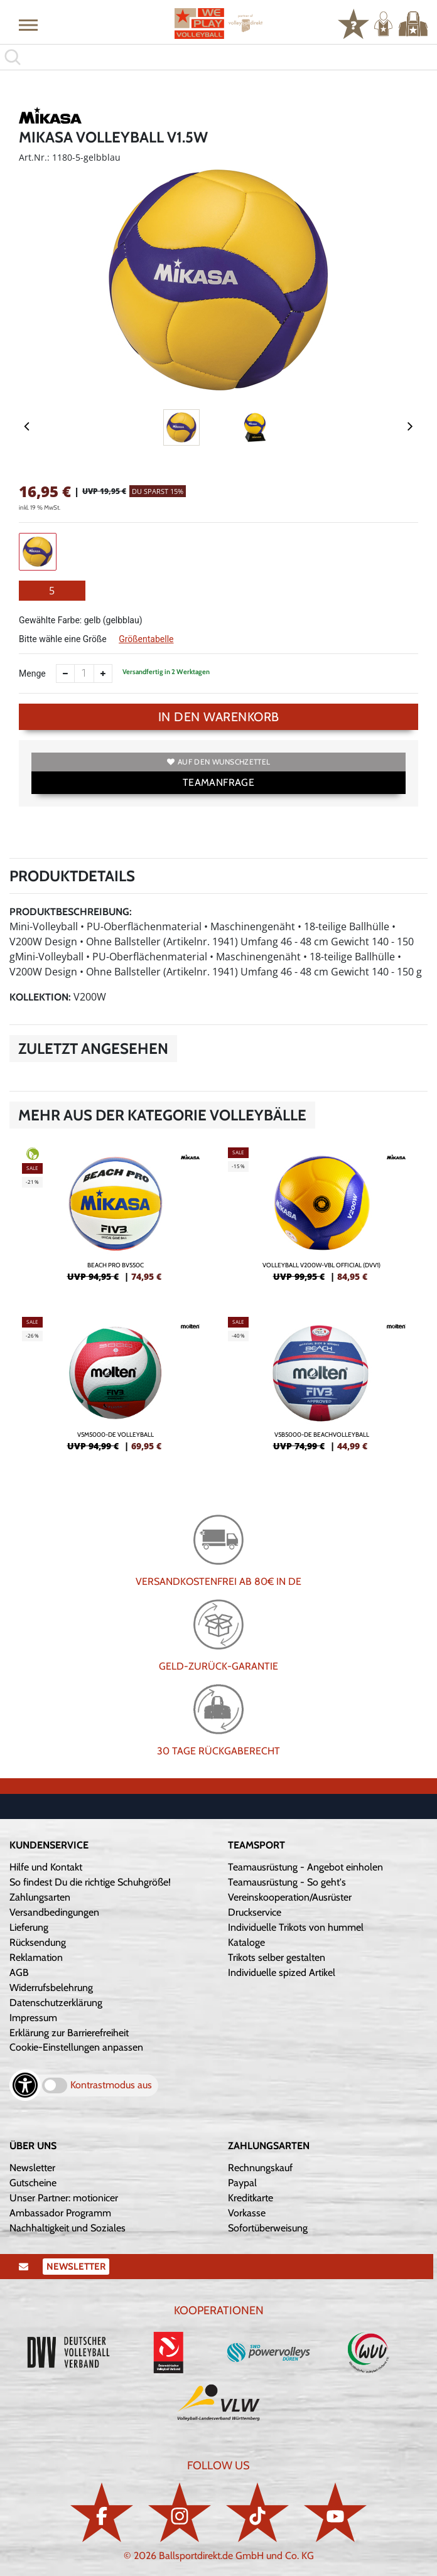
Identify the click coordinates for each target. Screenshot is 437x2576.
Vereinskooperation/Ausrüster (290, 1897)
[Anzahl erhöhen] (103, 673)
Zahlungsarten (39, 1897)
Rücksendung (37, 1942)
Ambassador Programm (60, 2213)
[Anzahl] (84, 673)
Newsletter (32, 2168)
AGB (19, 1972)
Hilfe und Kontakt (45, 1867)
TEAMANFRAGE (218, 782)
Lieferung (28, 1927)
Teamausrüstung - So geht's (287, 1882)
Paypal (242, 2183)
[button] (28, 24)
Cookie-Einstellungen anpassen (76, 2047)
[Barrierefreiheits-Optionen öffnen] (25, 2085)
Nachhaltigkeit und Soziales (67, 2228)
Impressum (33, 2018)
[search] (218, 57)
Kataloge (246, 1942)
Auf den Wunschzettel (218, 761)
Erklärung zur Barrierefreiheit (69, 2033)
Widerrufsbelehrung (51, 1988)
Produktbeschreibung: (70, 912)
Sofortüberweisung (268, 2228)
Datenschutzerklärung (55, 2003)
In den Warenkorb (218, 716)
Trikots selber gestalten (276, 1957)
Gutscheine (33, 2183)
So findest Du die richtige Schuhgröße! (90, 1882)
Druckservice (254, 1912)
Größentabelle (146, 639)
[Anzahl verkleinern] (65, 673)
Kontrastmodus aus (111, 2085)
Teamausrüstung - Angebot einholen (305, 1867)
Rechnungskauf (260, 2168)
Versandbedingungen (54, 1912)
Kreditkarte (250, 2198)
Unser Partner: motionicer (63, 2198)
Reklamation (36, 1957)
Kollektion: (40, 997)
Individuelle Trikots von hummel (296, 1927)
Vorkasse (247, 2213)
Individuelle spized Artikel (281, 1972)
